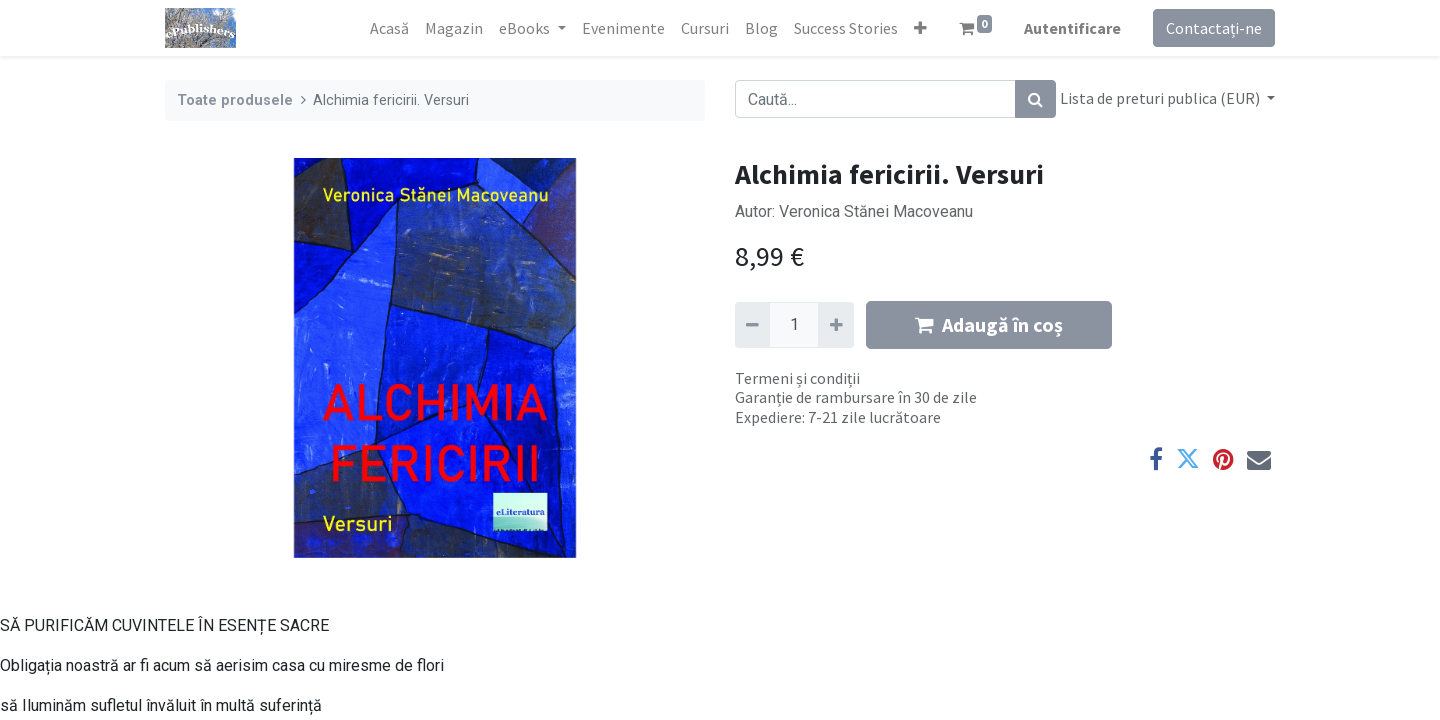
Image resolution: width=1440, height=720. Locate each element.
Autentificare (1072, 28)
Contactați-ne (1214, 28)
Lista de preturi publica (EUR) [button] (1161, 98)
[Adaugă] (835, 325)
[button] (919, 28)
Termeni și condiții (797, 378)
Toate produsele (235, 100)
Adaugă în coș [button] (989, 324)
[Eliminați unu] (752, 325)
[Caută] (1035, 99)
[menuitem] (389, 28)
